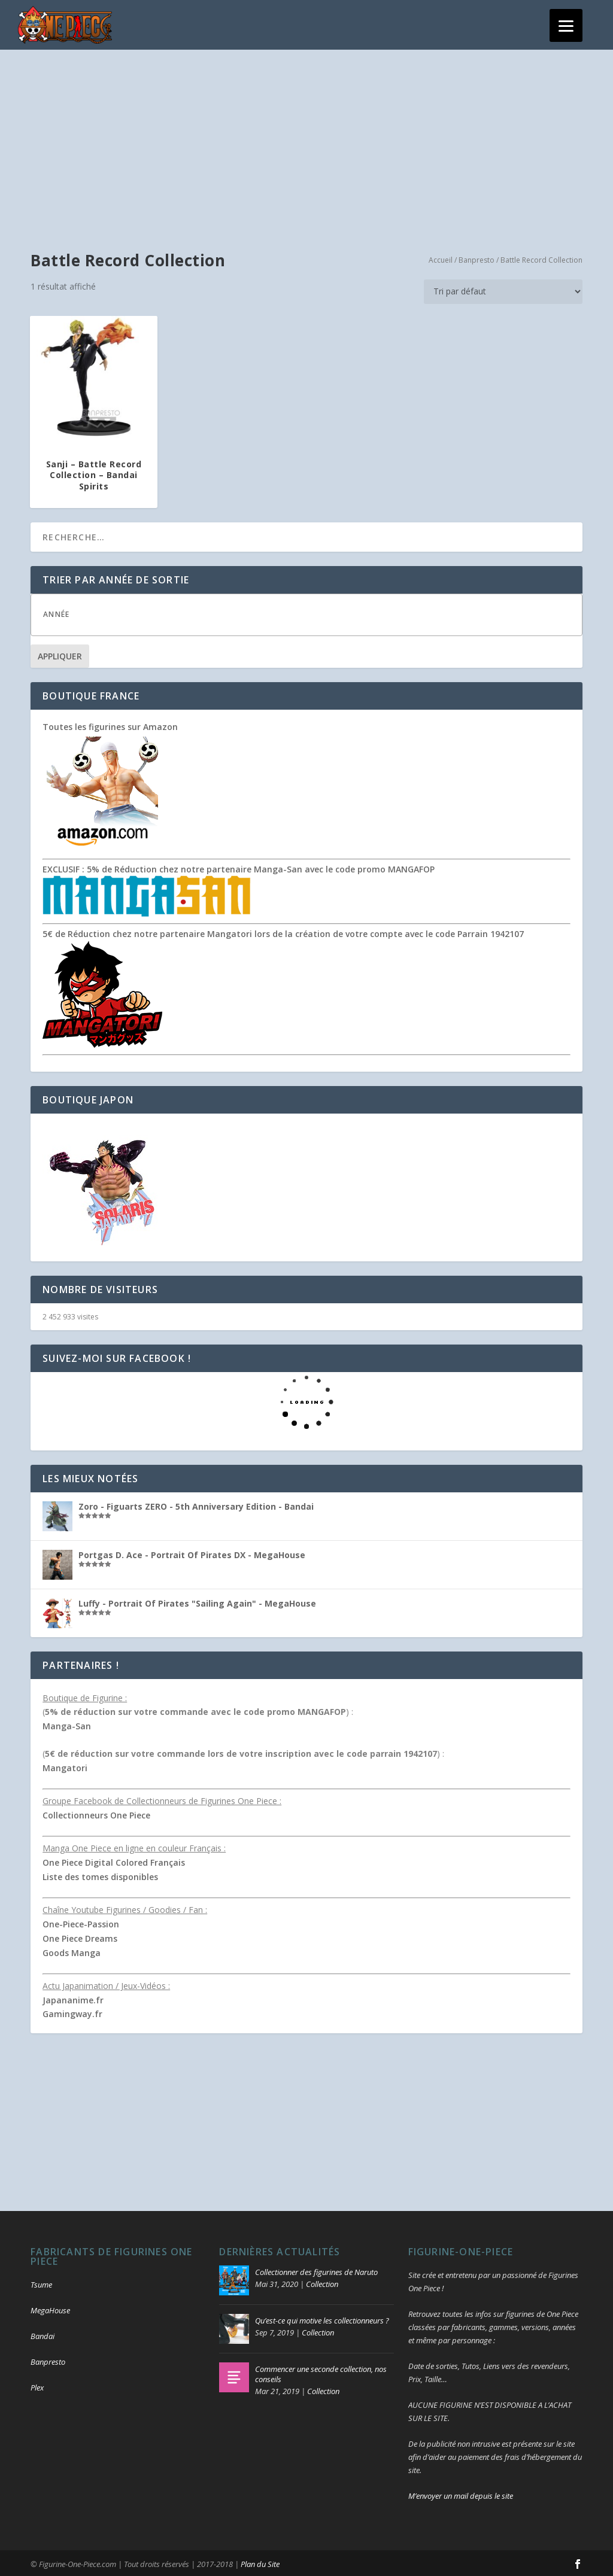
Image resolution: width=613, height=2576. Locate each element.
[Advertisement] (306, 137)
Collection (322, 2282)
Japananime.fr (73, 1998)
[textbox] (318, 612)
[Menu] (566, 25)
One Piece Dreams (80, 1936)
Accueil (441, 258)
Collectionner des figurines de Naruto (316, 2270)
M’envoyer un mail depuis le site (460, 2494)
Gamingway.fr (72, 2012)
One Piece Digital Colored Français (114, 1860)
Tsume (41, 2282)
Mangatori (65, 1766)
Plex (37, 2385)
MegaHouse (50, 2308)
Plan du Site (260, 2562)
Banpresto (476, 258)
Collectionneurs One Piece (96, 1813)
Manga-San (67, 1724)
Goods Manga (72, 1951)
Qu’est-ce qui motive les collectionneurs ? (322, 2318)
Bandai (42, 2334)
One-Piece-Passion (81, 1922)
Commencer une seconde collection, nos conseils (321, 2372)
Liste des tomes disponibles (100, 1875)
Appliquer (60, 654)
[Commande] (503, 290)
